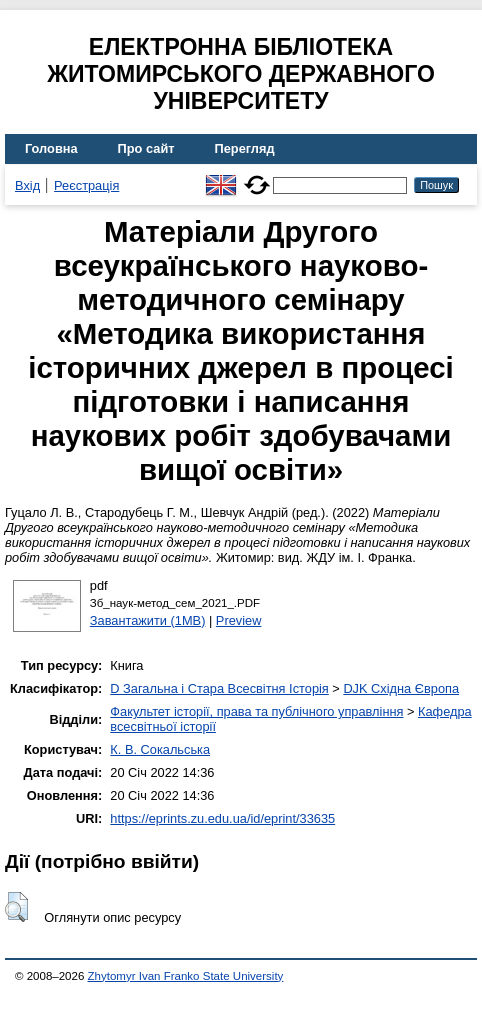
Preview (239, 620)
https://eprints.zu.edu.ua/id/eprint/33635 (222, 818)
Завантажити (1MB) (148, 620)
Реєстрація (86, 185)
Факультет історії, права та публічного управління (256, 711)
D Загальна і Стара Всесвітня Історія (219, 688)
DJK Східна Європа (401, 688)
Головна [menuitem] (51, 148)
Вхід (27, 185)
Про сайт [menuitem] (146, 148)
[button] (16, 907)
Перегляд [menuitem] (245, 148)
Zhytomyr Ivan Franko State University (186, 976)
